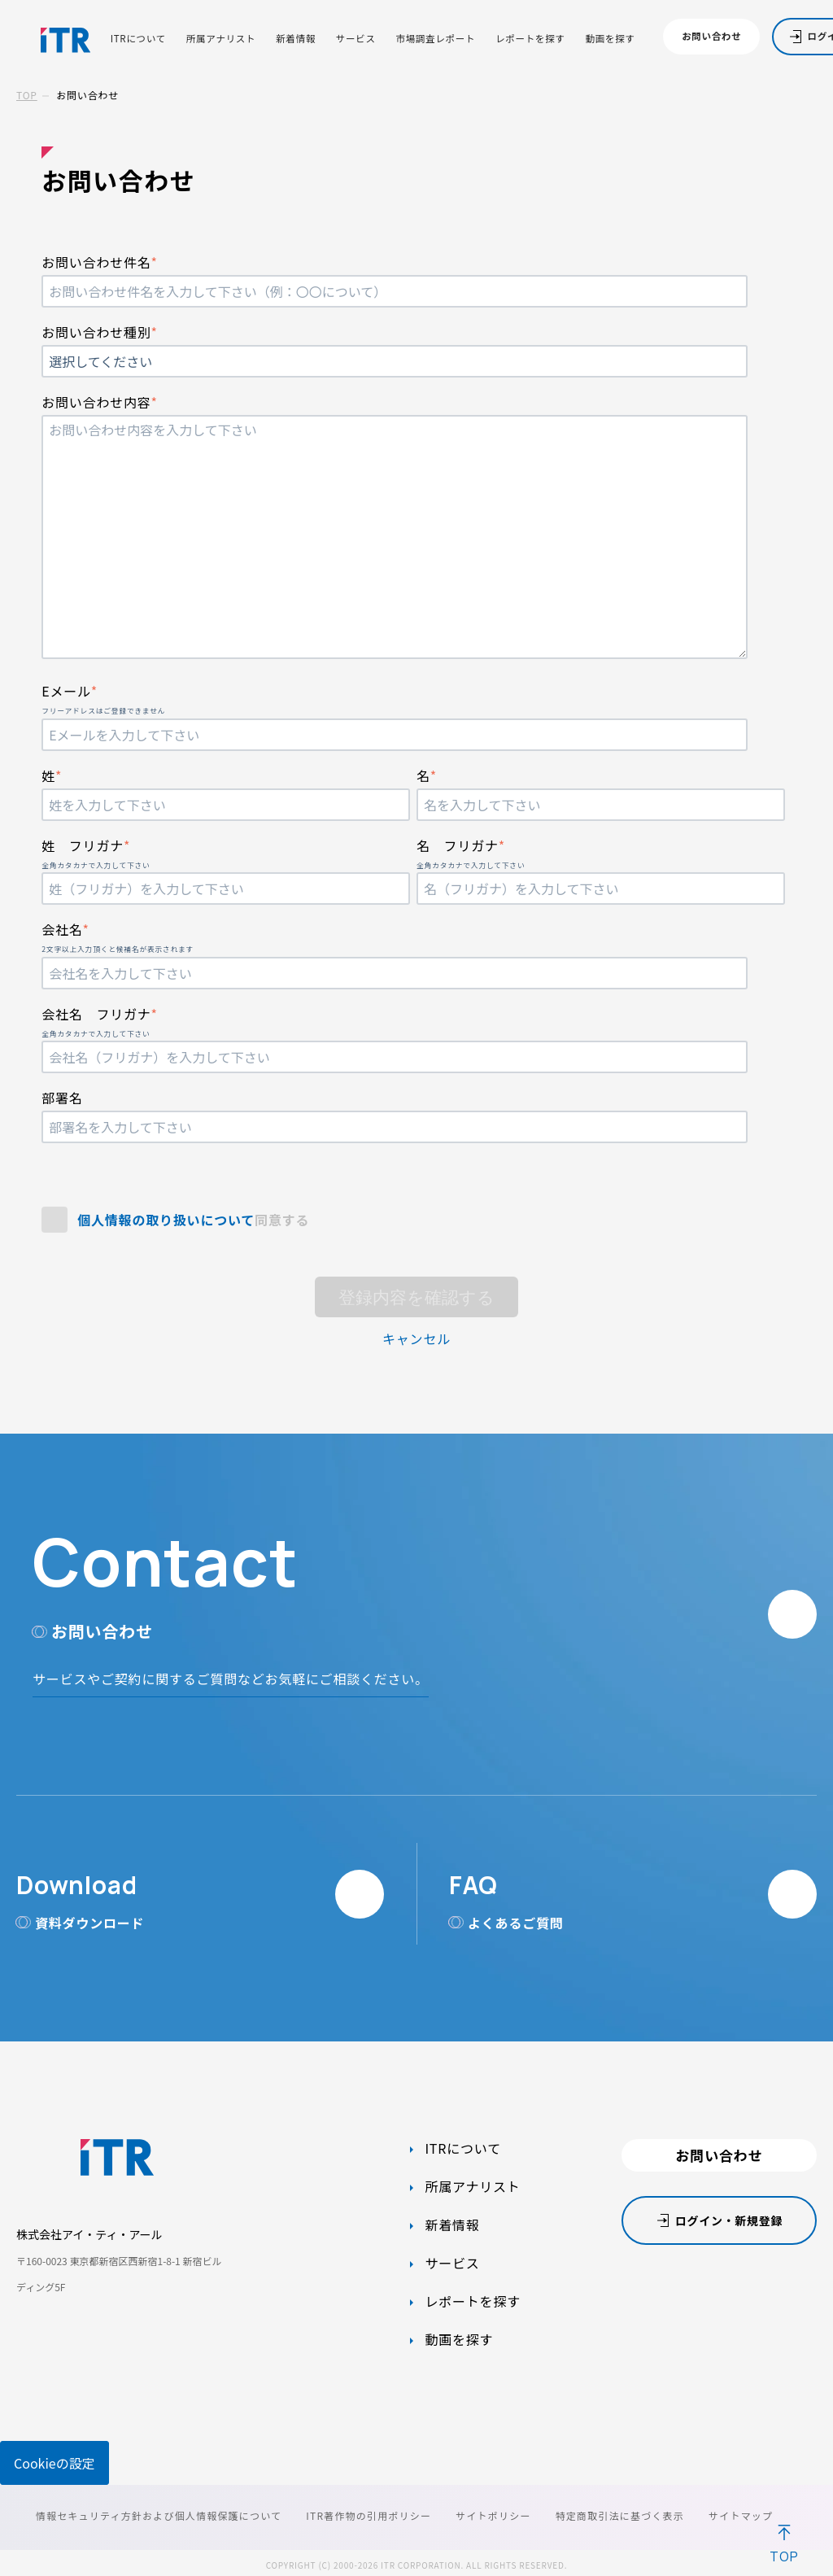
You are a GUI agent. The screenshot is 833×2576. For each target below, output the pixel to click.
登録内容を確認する (416, 1296)
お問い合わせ (711, 35)
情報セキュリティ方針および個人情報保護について (159, 2515)
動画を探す (610, 39)
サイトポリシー (493, 2515)
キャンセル (416, 1338)
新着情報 (296, 39)
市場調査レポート (435, 39)
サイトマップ (741, 2515)
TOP (26, 95)
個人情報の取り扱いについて (166, 1219)
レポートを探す (530, 39)
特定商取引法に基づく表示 (620, 2515)
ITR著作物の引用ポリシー (368, 2515)
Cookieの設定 (54, 2463)
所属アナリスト (220, 39)
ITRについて (138, 39)
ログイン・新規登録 (729, 2220)
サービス (356, 39)
